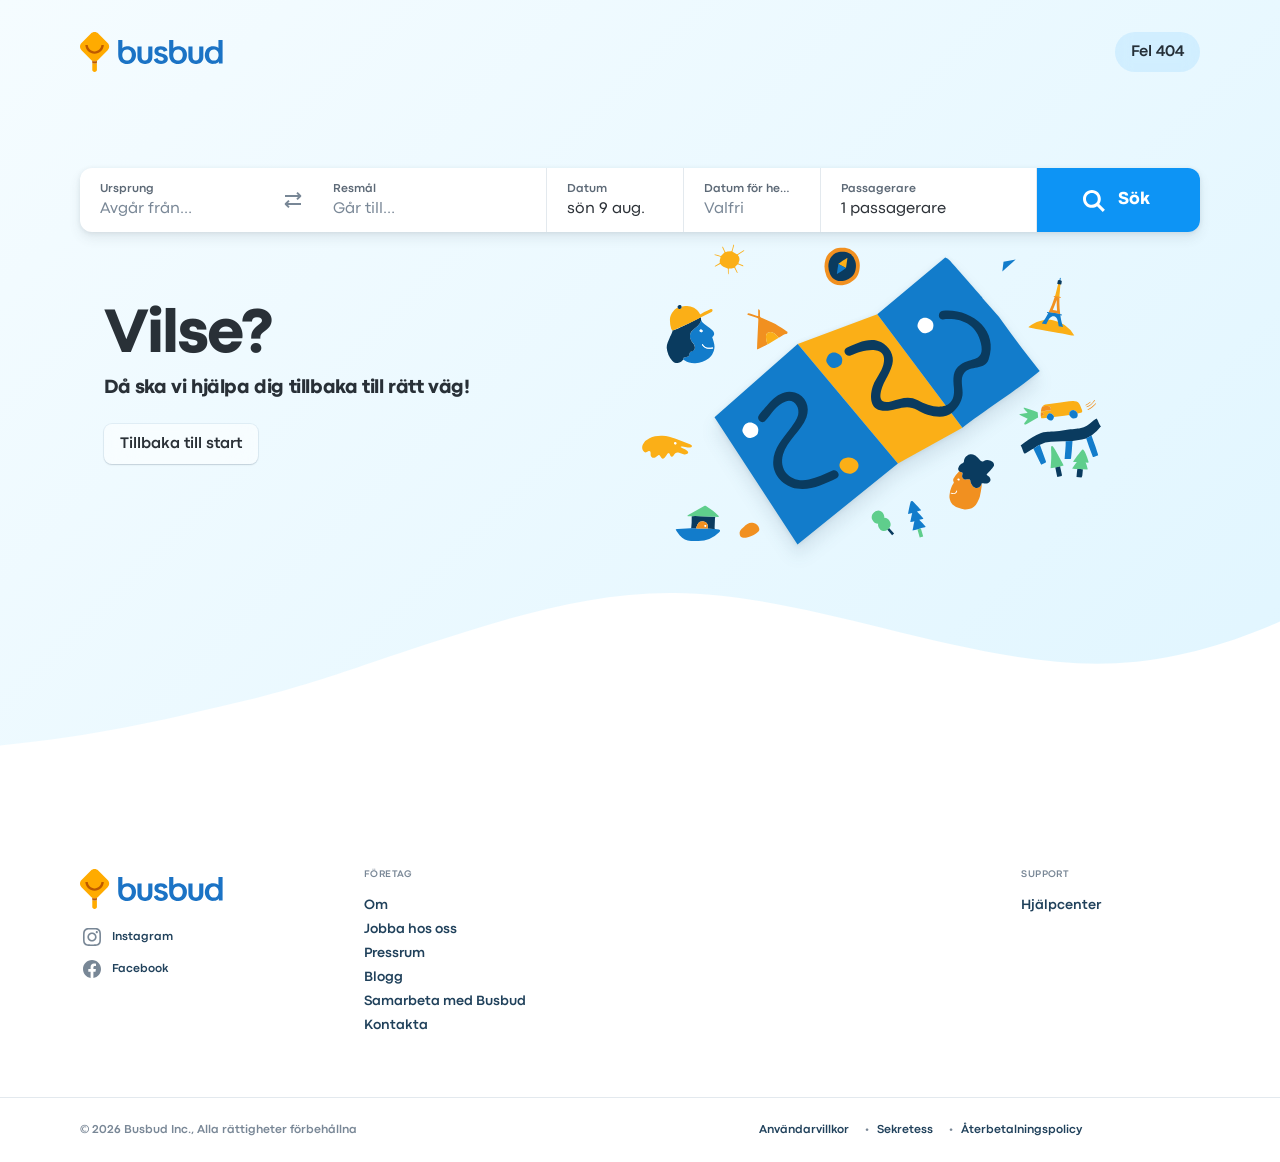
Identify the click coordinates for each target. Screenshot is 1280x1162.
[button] (294, 200)
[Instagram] (214, 937)
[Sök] (1118, 200)
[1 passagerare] (928, 200)
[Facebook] (214, 969)
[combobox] (177, 200)
